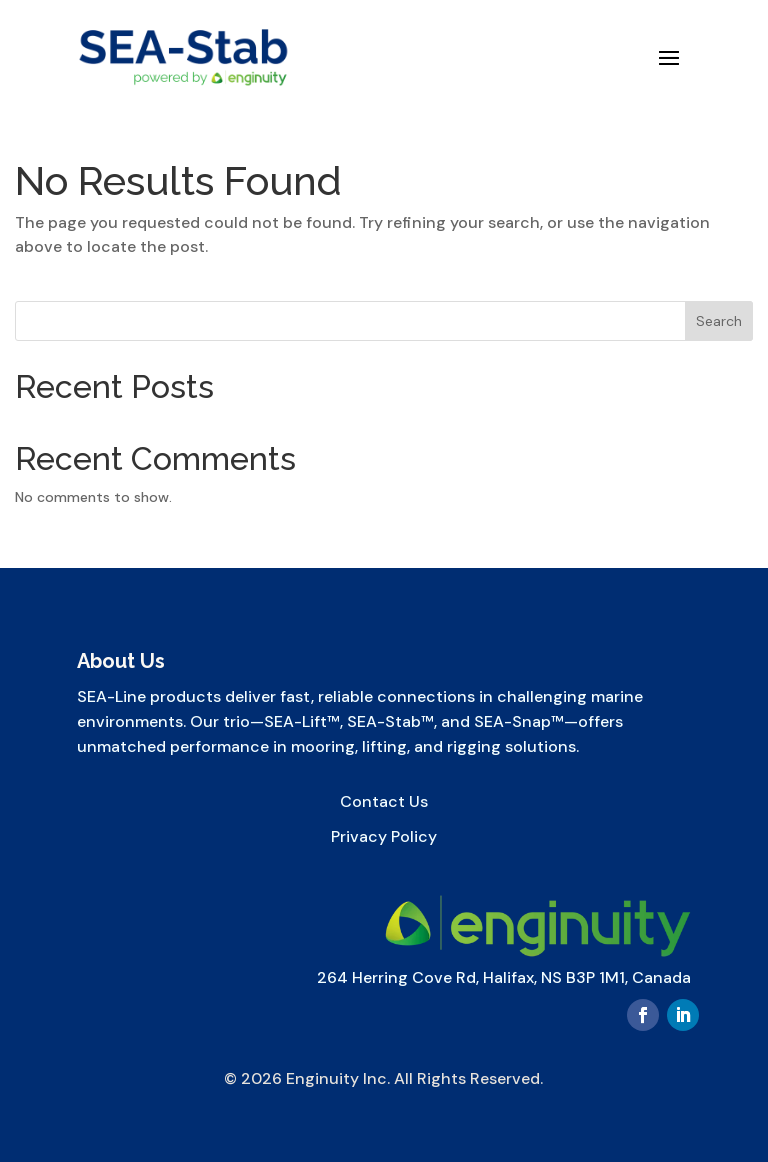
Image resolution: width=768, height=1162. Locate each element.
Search (719, 321)
